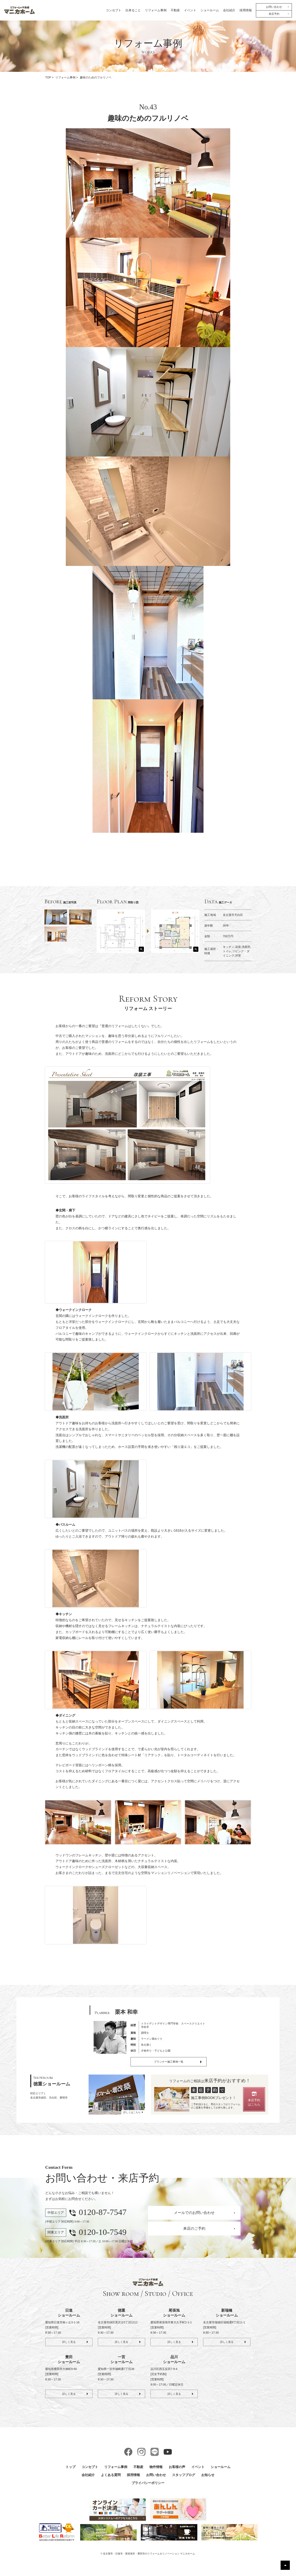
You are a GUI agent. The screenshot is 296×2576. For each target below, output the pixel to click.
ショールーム (209, 10)
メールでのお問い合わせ (194, 2213)
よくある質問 (111, 2475)
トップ (70, 2467)
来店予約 (274, 13)
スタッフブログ (183, 2475)
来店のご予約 (194, 2228)
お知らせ (207, 2475)
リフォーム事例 (155, 10)
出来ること (133, 10)
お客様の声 (177, 2467)
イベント (190, 10)
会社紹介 (229, 10)
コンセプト (113, 10)
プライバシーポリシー (148, 2483)
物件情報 (156, 2467)
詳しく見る (69, 2341)
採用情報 (245, 10)
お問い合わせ (274, 6)
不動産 (175, 10)
